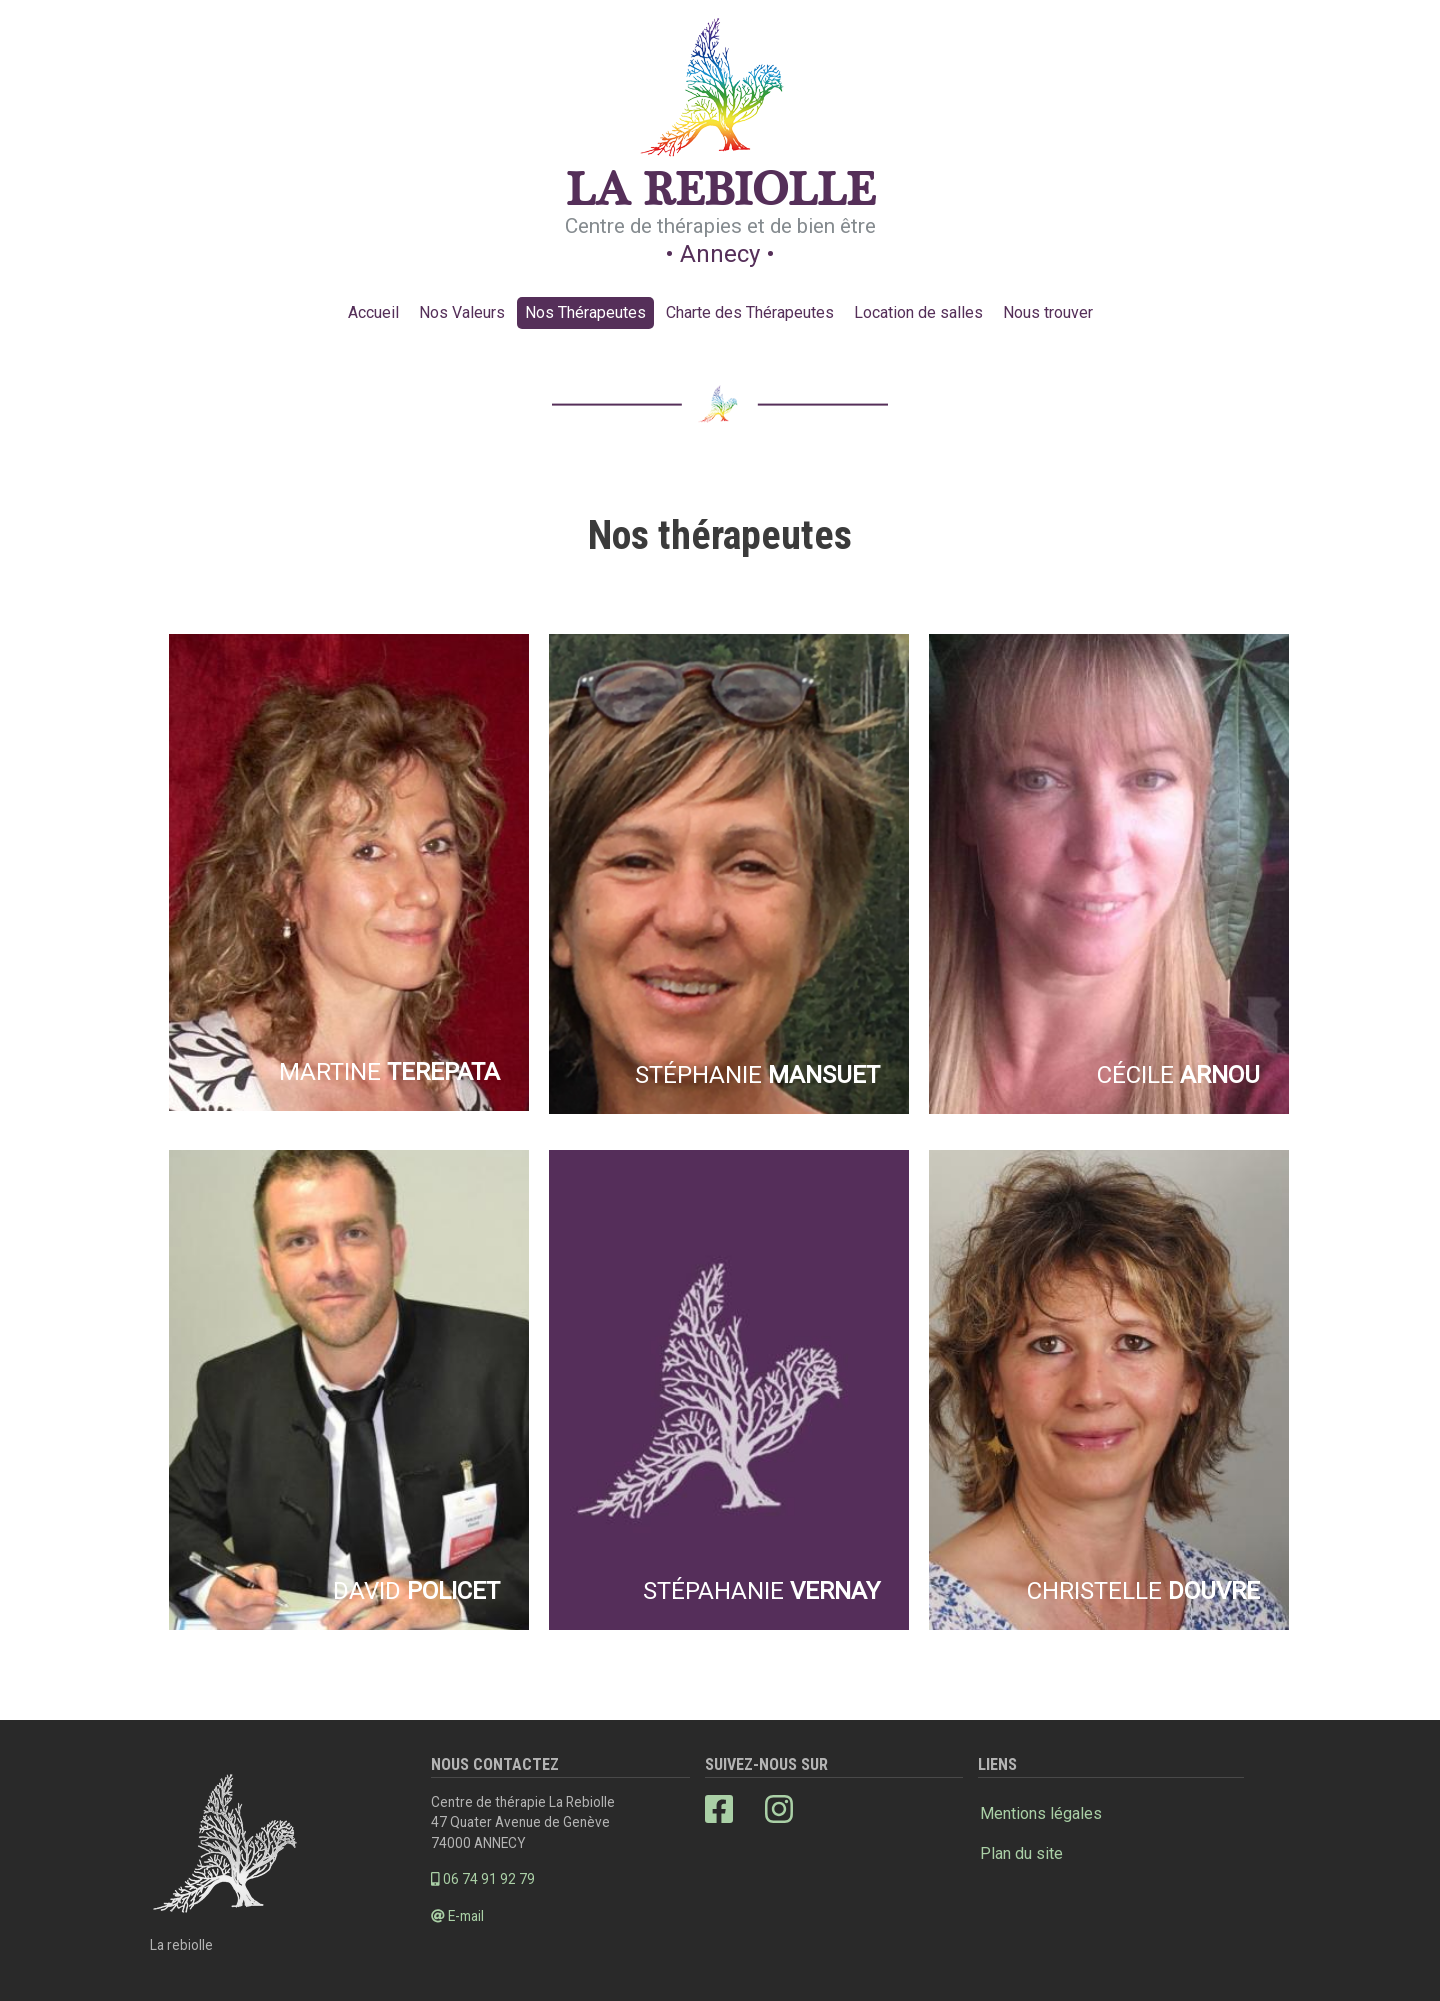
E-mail (457, 1916)
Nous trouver (1048, 312)
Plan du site (1021, 1853)
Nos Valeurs (462, 312)
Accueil (373, 312)
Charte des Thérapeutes (750, 312)
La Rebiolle (720, 192)
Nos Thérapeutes (585, 312)
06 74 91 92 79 (483, 1879)
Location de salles (918, 312)
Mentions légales (1041, 1813)
